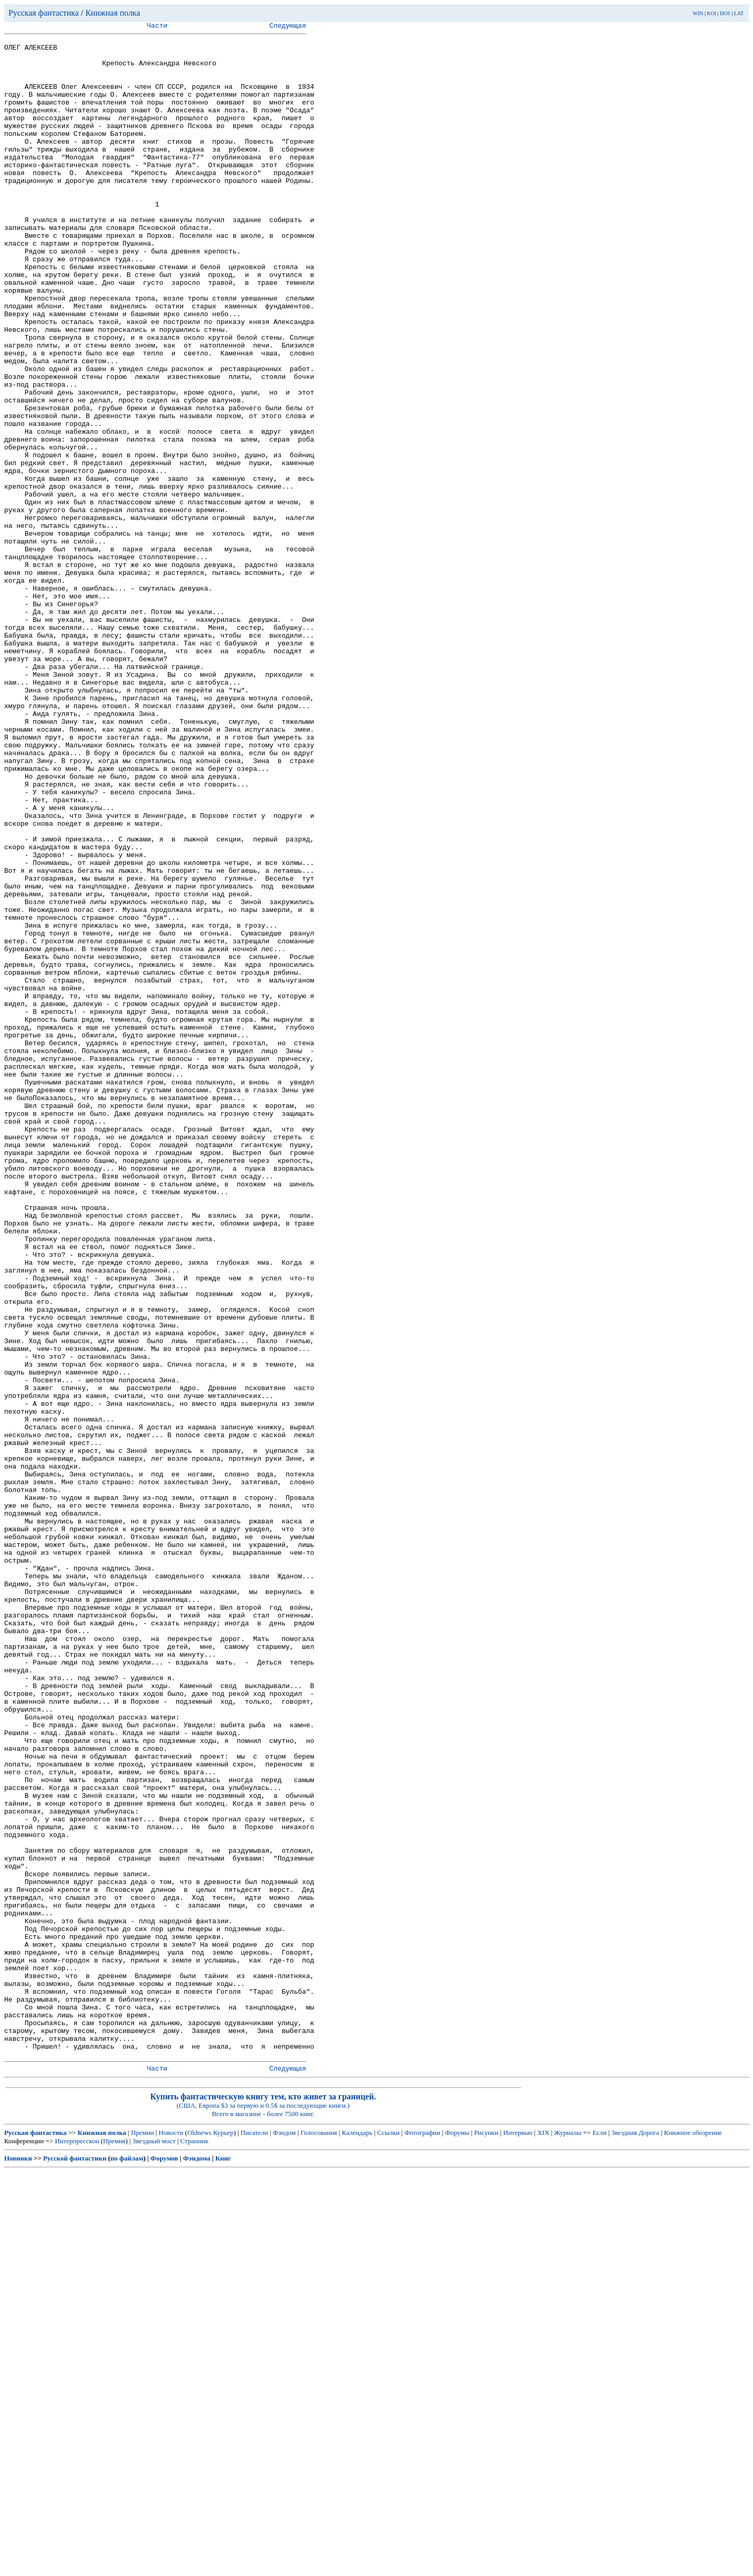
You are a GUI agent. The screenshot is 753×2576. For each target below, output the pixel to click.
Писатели (254, 2537)
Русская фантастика (43, 12)
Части (157, 26)
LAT (739, 13)
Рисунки (486, 2537)
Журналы (567, 2537)
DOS (725, 13)
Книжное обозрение (693, 2537)
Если (599, 2537)
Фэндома (196, 2563)
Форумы (457, 2537)
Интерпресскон (77, 2545)
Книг (223, 2563)
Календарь (357, 2537)
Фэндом (284, 2537)
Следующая (287, 26)
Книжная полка (112, 12)
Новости (170, 2537)
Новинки (18, 2563)
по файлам (126, 2563)
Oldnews (199, 2537)
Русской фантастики (75, 2563)
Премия (114, 2545)
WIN (698, 13)
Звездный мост (153, 2545)
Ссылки (388, 2537)
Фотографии (422, 2537)
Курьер (223, 2537)
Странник (194, 2545)
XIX (543, 2537)
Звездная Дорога (635, 2537)
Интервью (517, 2537)
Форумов (164, 2563)
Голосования (319, 2537)
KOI (711, 13)
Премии (142, 2537)
